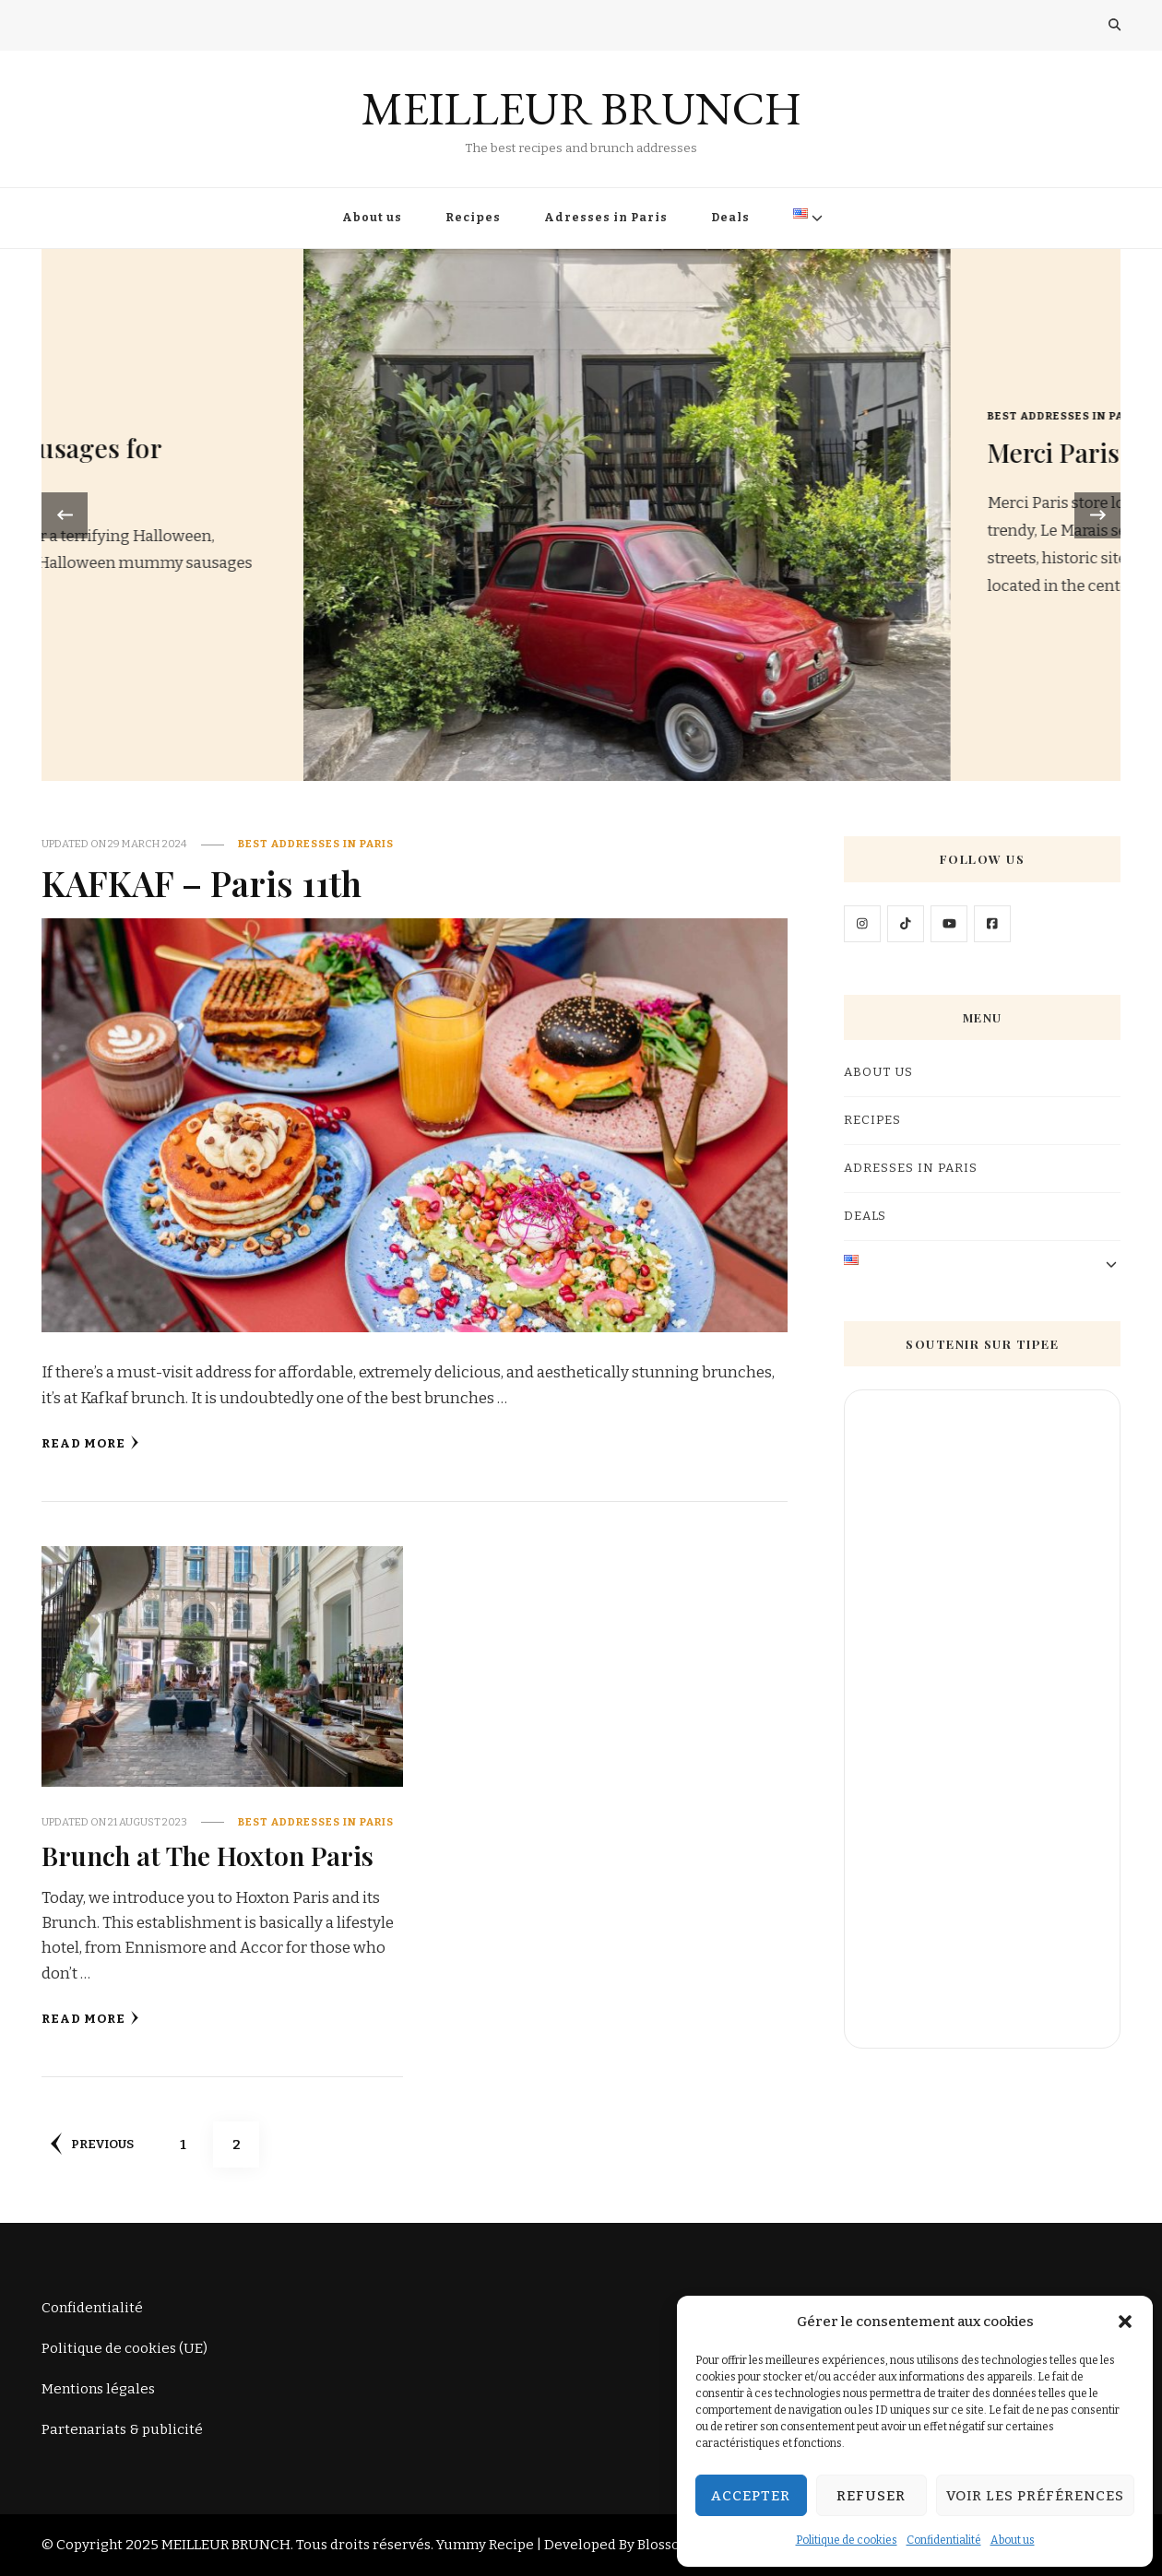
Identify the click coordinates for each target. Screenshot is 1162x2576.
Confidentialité (944, 2540)
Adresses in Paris (606, 217)
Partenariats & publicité (122, 2429)
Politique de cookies (846, 2540)
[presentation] (65, 515)
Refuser (871, 2495)
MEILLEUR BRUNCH (581, 108)
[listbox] (581, 515)
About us (1012, 2540)
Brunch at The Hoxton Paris (208, 1855)
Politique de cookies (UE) (125, 2348)
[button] (1125, 2321)
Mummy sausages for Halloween (841, 466)
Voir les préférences (1035, 2495)
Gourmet (745, 411)
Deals (730, 217)
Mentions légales (98, 2389)
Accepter (750, 2495)
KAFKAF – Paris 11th (202, 882)
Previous (92, 2144)
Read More (90, 1443)
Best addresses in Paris (316, 843)
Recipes (473, 217)
